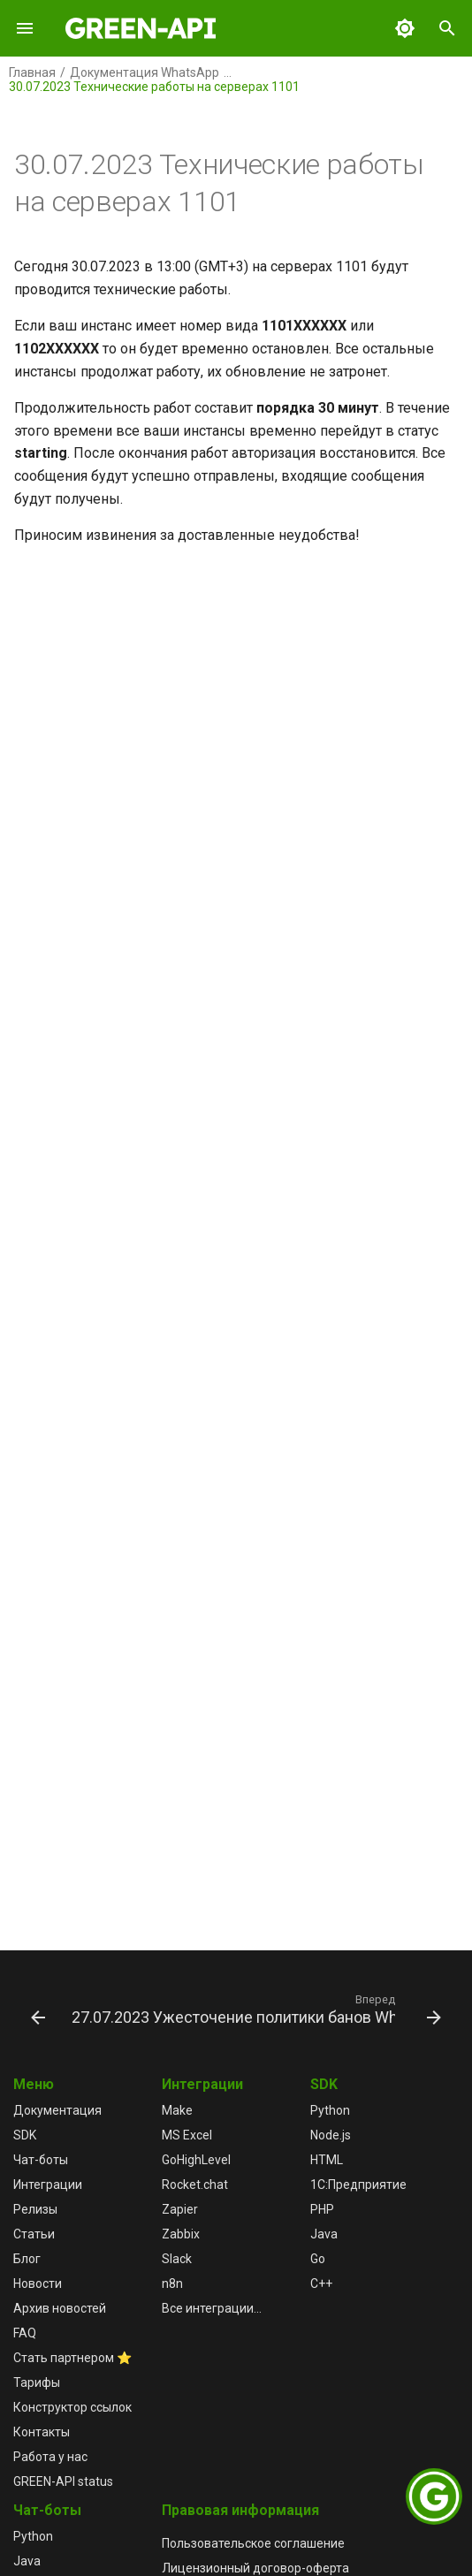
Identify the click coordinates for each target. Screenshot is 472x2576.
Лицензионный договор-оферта (255, 2568)
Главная (32, 72)
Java (324, 2234)
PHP (322, 2209)
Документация (57, 2110)
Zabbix (181, 2234)
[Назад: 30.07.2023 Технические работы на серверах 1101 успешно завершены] (35, 2009)
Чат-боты (40, 2160)
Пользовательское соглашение (253, 2543)
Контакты (41, 2432)
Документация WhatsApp (144, 72)
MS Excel (187, 2135)
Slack (177, 2259)
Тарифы (36, 2382)
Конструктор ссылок (72, 2407)
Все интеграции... (212, 2308)
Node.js (330, 2135)
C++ (321, 2283)
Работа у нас (50, 2457)
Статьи (34, 2234)
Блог (27, 2259)
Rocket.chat (195, 2184)
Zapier (180, 2209)
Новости (37, 2283)
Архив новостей (59, 2308)
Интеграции (47, 2184)
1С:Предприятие (358, 2184)
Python (330, 2110)
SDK (24, 2135)
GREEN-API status (63, 2481)
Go (317, 2259)
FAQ (24, 2333)
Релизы (35, 2209)
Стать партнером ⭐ (72, 2358)
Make (177, 2110)
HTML (326, 2160)
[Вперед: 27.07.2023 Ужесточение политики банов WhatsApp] (254, 2009)
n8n (172, 2283)
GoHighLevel (196, 2160)
